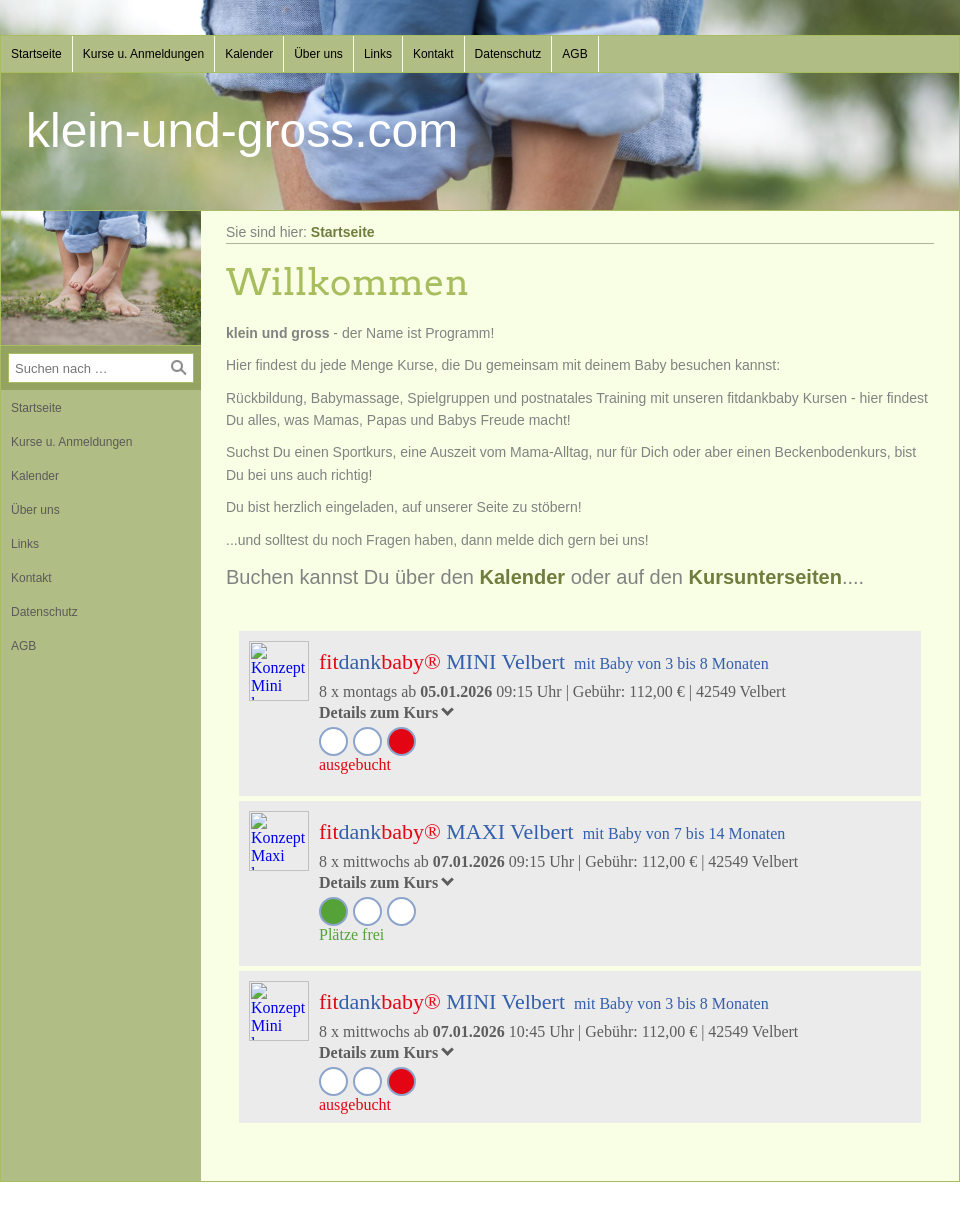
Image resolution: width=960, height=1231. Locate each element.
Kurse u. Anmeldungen (143, 54)
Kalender (249, 54)
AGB (574, 54)
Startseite (36, 54)
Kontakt (433, 54)
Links (378, 54)
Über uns (318, 54)
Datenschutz (508, 54)
